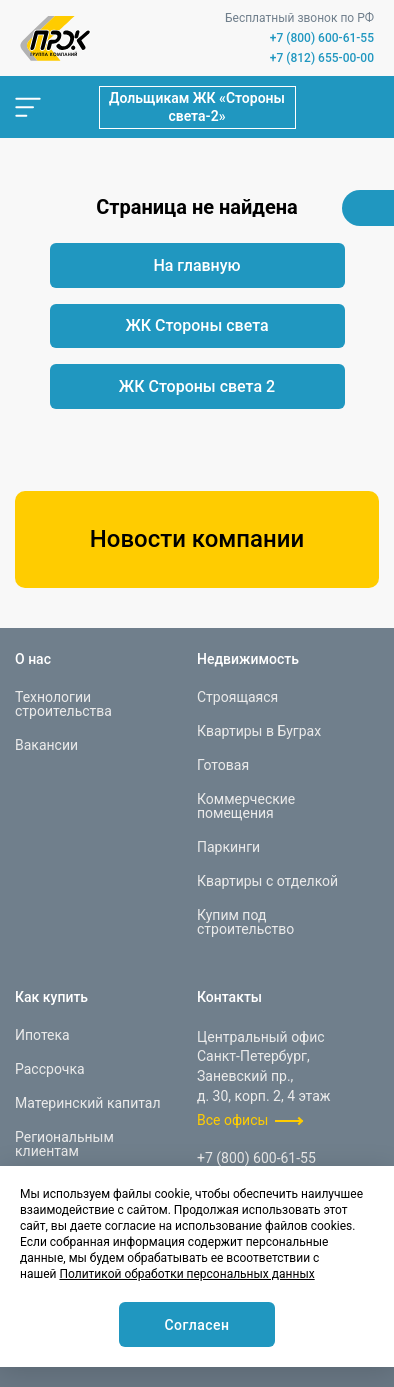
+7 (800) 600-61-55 (322, 38)
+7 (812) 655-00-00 (322, 58)
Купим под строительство (245, 922)
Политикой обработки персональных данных (186, 1274)
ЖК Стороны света (196, 325)
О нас (33, 659)
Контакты (229, 997)
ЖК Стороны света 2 (197, 386)
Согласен (196, 1325)
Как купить (51, 997)
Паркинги (228, 847)
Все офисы (232, 1120)
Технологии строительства (63, 704)
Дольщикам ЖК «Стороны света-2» (197, 107)
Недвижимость (248, 659)
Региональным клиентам (64, 1144)
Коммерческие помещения (246, 806)
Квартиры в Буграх (259, 731)
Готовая (223, 765)
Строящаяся (237, 697)
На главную (196, 265)
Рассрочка (50, 1069)
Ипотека (42, 1035)
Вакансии (46, 745)
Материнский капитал (88, 1103)
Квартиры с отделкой (267, 881)
